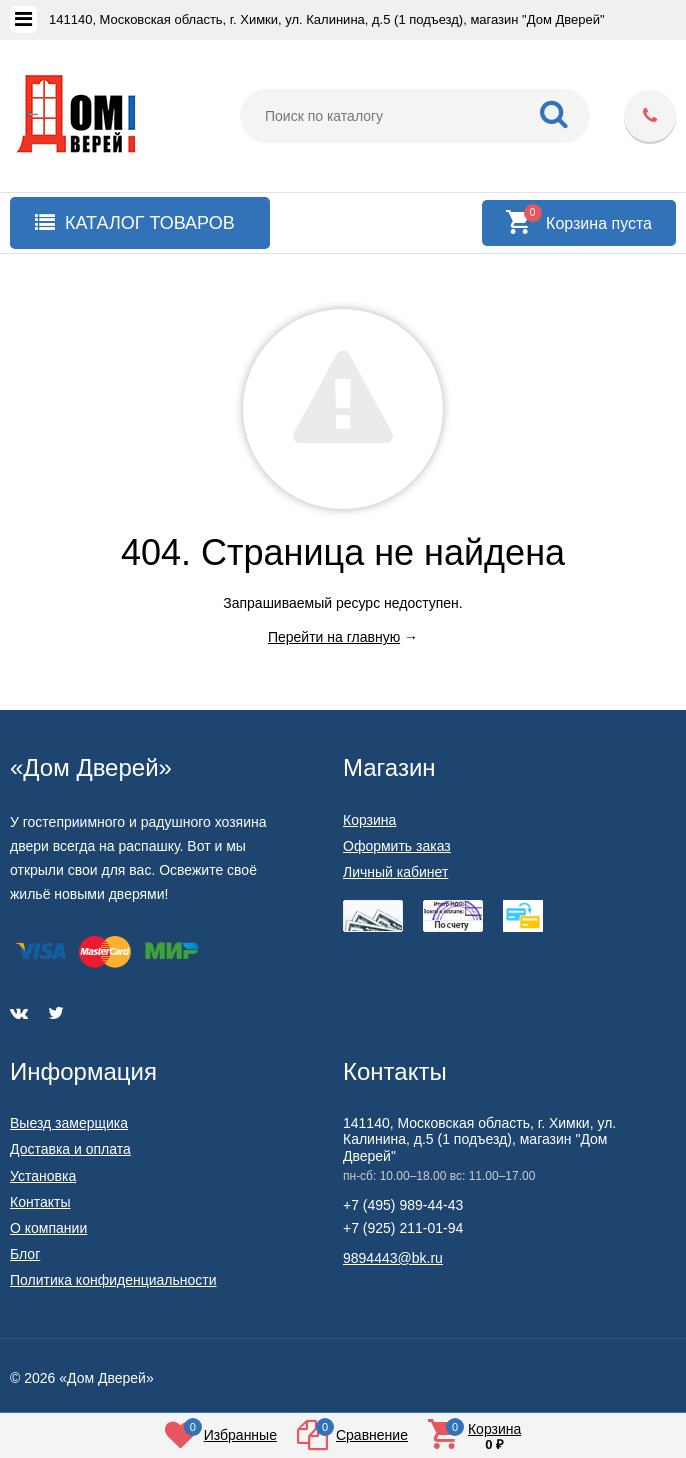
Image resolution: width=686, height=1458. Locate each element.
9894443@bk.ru (393, 1258)
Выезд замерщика (69, 1123)
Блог (25, 1254)
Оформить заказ (397, 846)
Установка (43, 1176)
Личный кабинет (395, 872)
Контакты (40, 1202)
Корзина (369, 820)
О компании (48, 1228)
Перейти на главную (334, 637)
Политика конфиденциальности (113, 1280)
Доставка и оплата (70, 1149)
